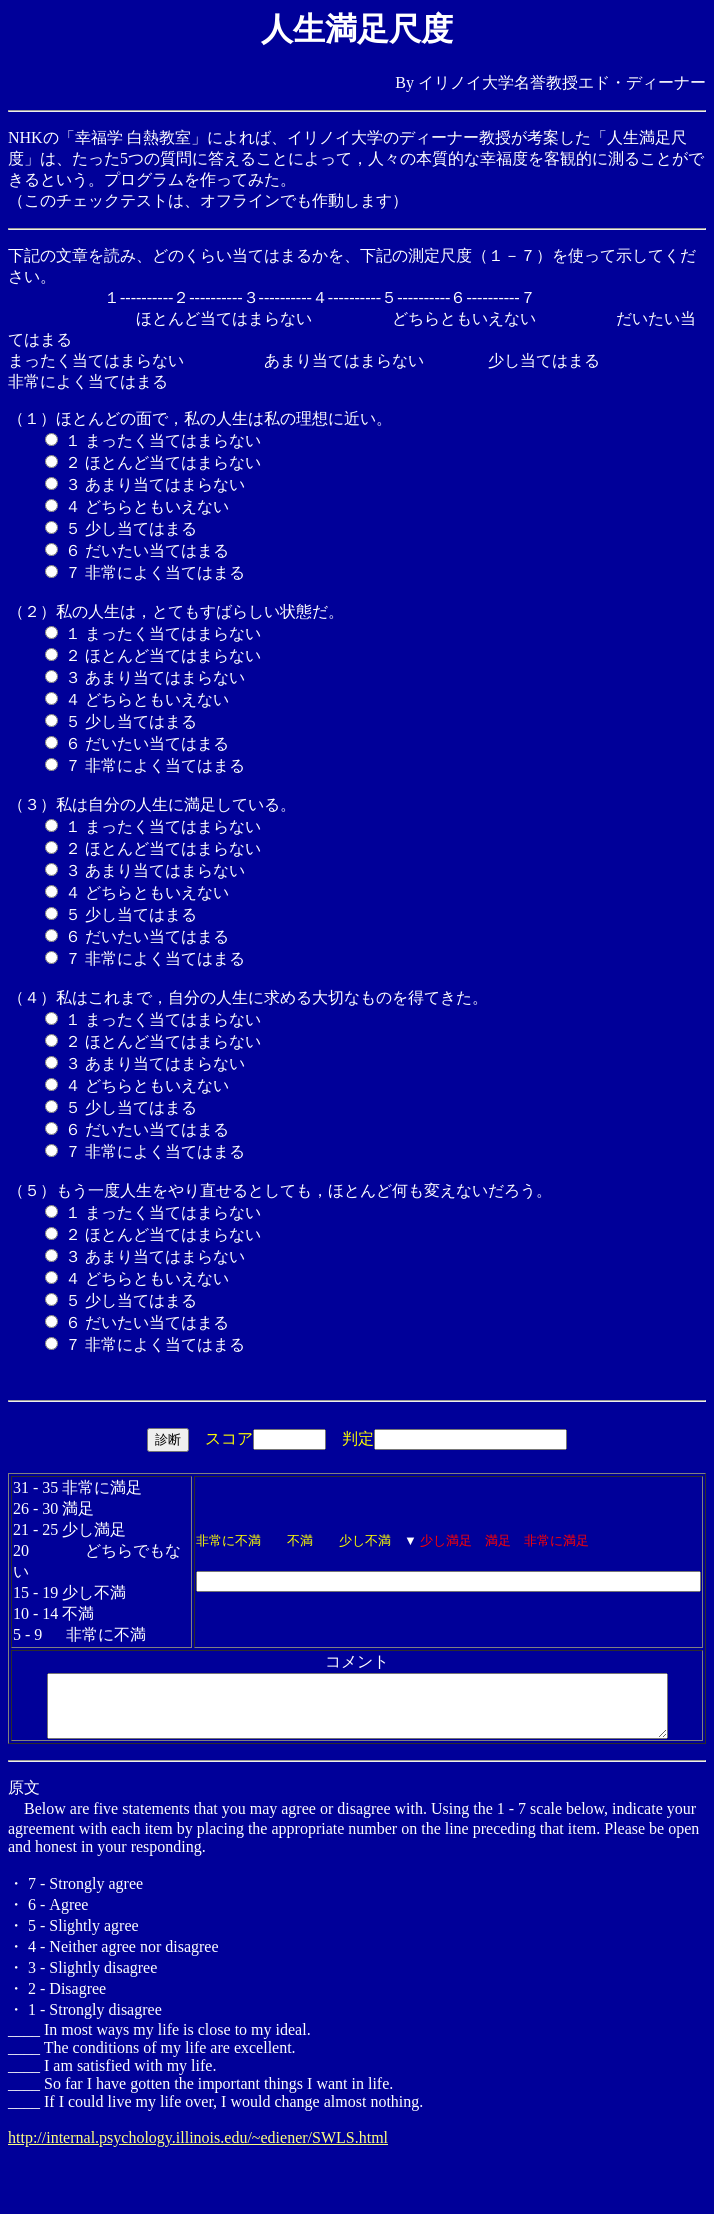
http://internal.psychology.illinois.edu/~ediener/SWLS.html (198, 2128)
